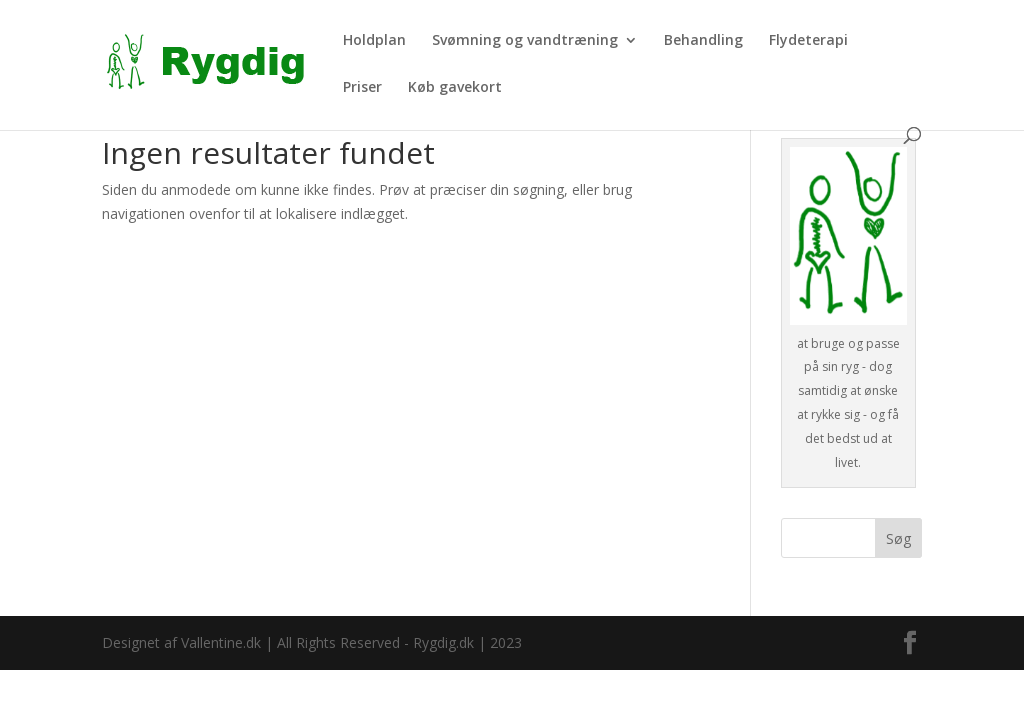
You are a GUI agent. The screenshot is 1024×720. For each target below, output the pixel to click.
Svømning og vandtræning (525, 41)
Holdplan (374, 41)
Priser (362, 88)
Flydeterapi (808, 41)
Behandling (703, 41)
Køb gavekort (455, 88)
